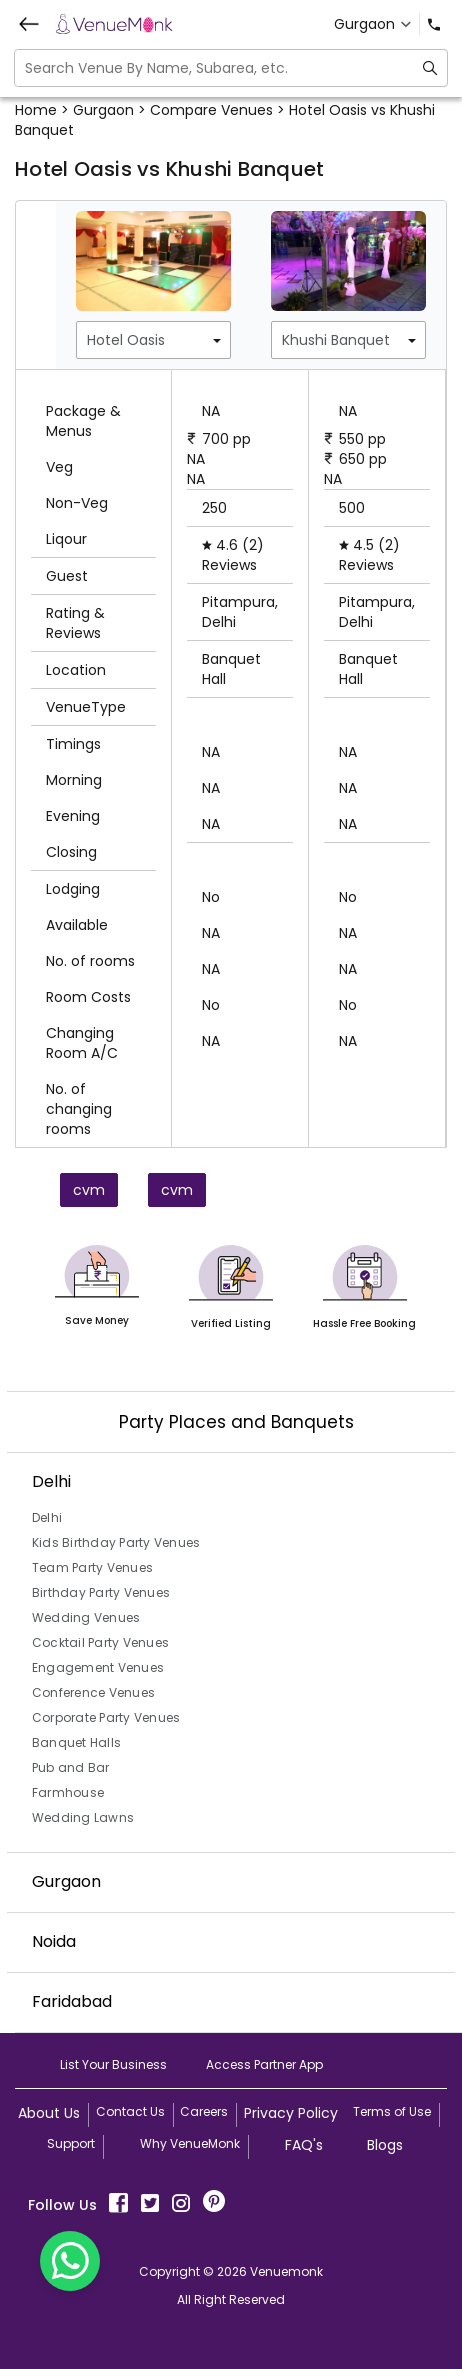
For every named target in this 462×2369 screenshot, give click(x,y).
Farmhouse (68, 1792)
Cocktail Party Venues (100, 1642)
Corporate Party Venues (106, 1717)
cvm (89, 1190)
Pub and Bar (71, 1767)
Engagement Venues (98, 1667)
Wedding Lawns (83, 1817)
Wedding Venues (86, 1617)
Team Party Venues (92, 1567)
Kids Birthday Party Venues (116, 1542)
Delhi (47, 1517)
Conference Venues (93, 1692)
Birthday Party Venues (101, 1592)
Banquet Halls (76, 1742)
